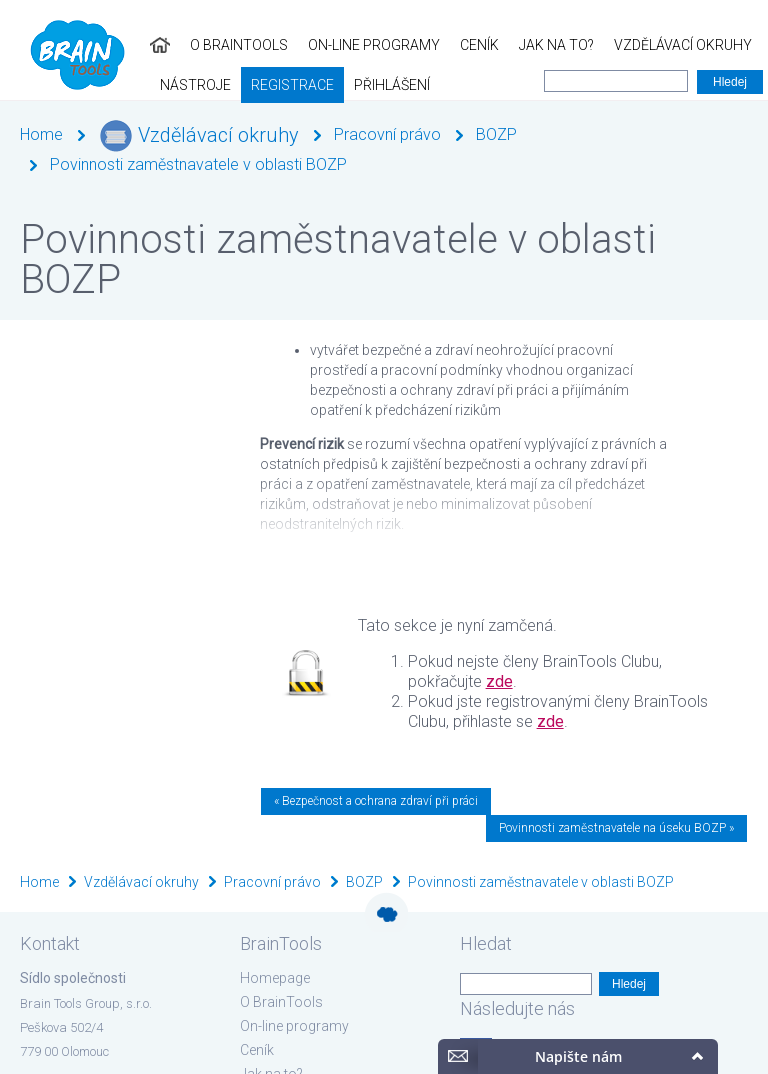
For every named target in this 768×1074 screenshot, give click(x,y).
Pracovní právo (387, 134)
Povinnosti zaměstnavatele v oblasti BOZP (198, 164)
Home (41, 134)
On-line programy (224, 45)
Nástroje (657, 45)
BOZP (496, 134)
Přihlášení (151, 85)
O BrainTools (89, 45)
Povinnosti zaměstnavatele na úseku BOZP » (616, 828)
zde (499, 681)
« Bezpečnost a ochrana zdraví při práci (376, 801)
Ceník (329, 45)
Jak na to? (406, 45)
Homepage (275, 978)
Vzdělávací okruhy (533, 45)
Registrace (51, 85)
